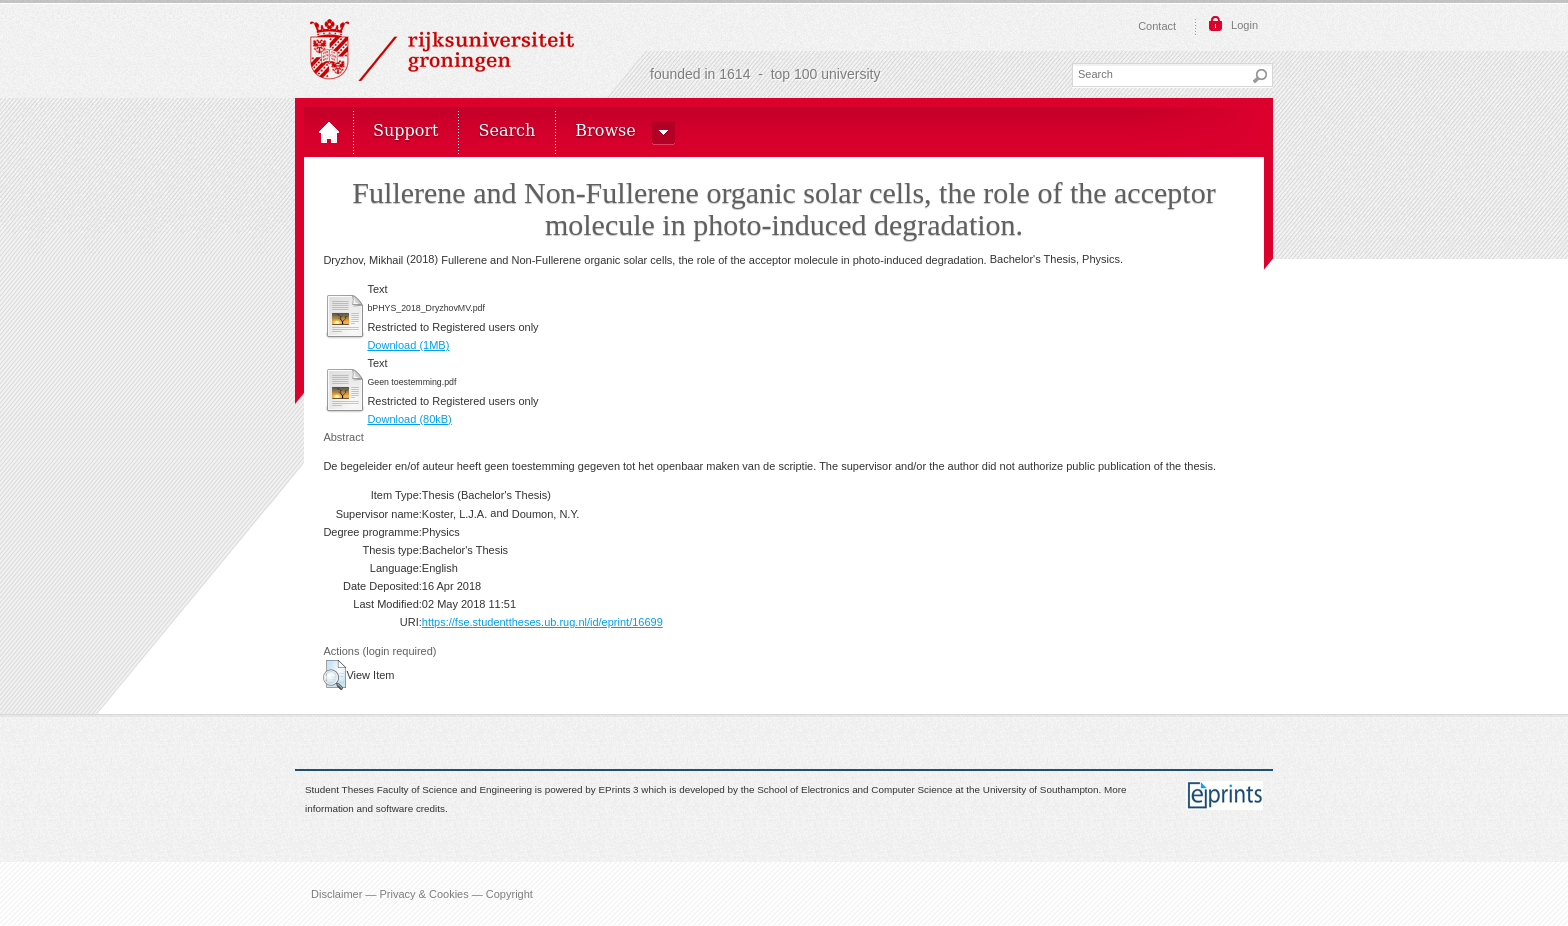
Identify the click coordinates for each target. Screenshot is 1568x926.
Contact (1157, 26)
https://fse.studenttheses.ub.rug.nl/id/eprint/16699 (542, 622)
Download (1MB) (408, 345)
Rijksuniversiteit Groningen (442, 50)
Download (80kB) (409, 419)
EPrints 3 (619, 790)
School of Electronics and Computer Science (854, 790)
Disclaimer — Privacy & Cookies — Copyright (422, 894)
